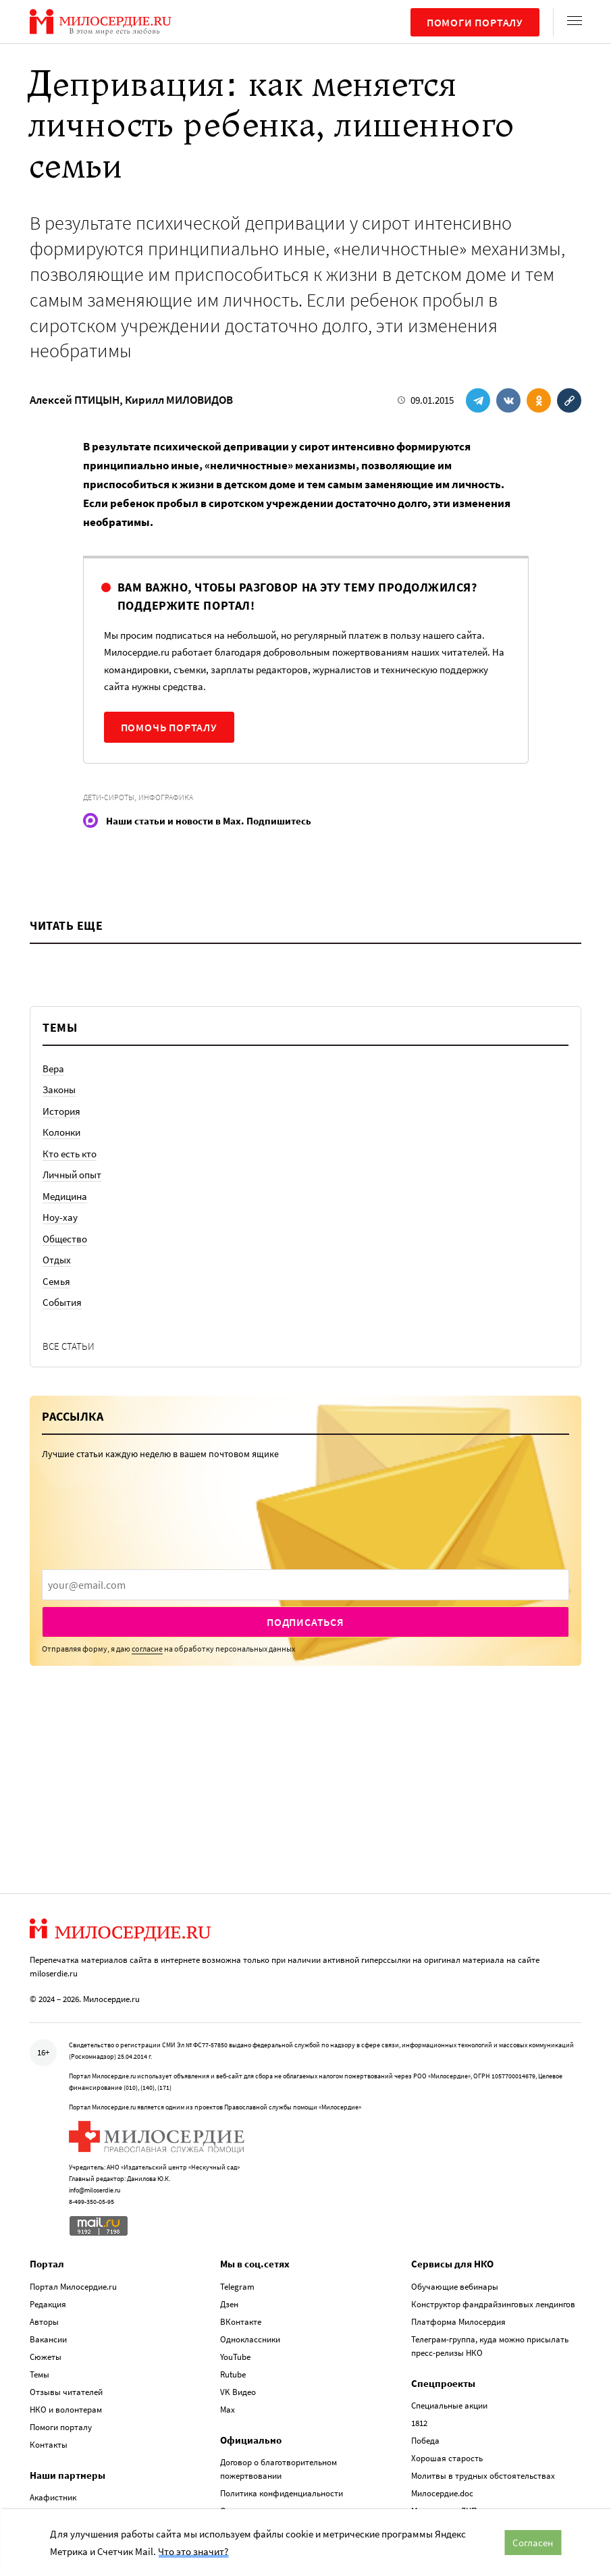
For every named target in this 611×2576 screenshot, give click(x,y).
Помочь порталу (169, 727)
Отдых (57, 1259)
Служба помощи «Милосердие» (470, 2508)
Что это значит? (193, 2551)
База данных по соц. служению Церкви (486, 2490)
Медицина (65, 1196)
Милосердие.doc (442, 2403)
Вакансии (48, 2248)
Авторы (44, 2230)
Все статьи (69, 1346)
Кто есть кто (70, 1153)
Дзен (229, 2213)
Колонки (61, 1132)
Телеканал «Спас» (64, 2442)
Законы (59, 1089)
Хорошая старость (447, 2367)
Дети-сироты (108, 797)
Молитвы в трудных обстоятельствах (483, 2385)
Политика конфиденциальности (281, 2403)
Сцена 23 (46, 2459)
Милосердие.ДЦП (444, 2420)
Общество (65, 1238)
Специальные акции (449, 2315)
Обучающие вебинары (454, 2195)
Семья (56, 1281)
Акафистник (53, 2407)
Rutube (233, 2283)
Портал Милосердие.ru (73, 2195)
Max (227, 2318)
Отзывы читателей (66, 2301)
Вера (53, 1068)
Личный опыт (72, 1174)
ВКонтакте (240, 2230)
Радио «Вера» (56, 2424)
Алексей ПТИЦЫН (74, 399)
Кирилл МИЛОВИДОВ (179, 399)
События (62, 1302)
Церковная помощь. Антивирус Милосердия (495, 2438)
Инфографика (165, 797)
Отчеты (234, 2420)
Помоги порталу (475, 22)
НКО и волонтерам (66, 2318)
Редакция (48, 2213)
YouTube (235, 2265)
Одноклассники (250, 2248)
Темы (39, 2283)
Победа (425, 2350)
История (61, 1111)
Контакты (49, 2353)
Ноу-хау (60, 1217)
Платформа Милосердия (458, 2230)
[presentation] (305, 1584)
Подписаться (305, 1622)
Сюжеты (45, 2265)
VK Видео (238, 2301)
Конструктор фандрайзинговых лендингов (493, 2213)
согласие (147, 1649)
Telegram (237, 2195)
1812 (419, 2332)
